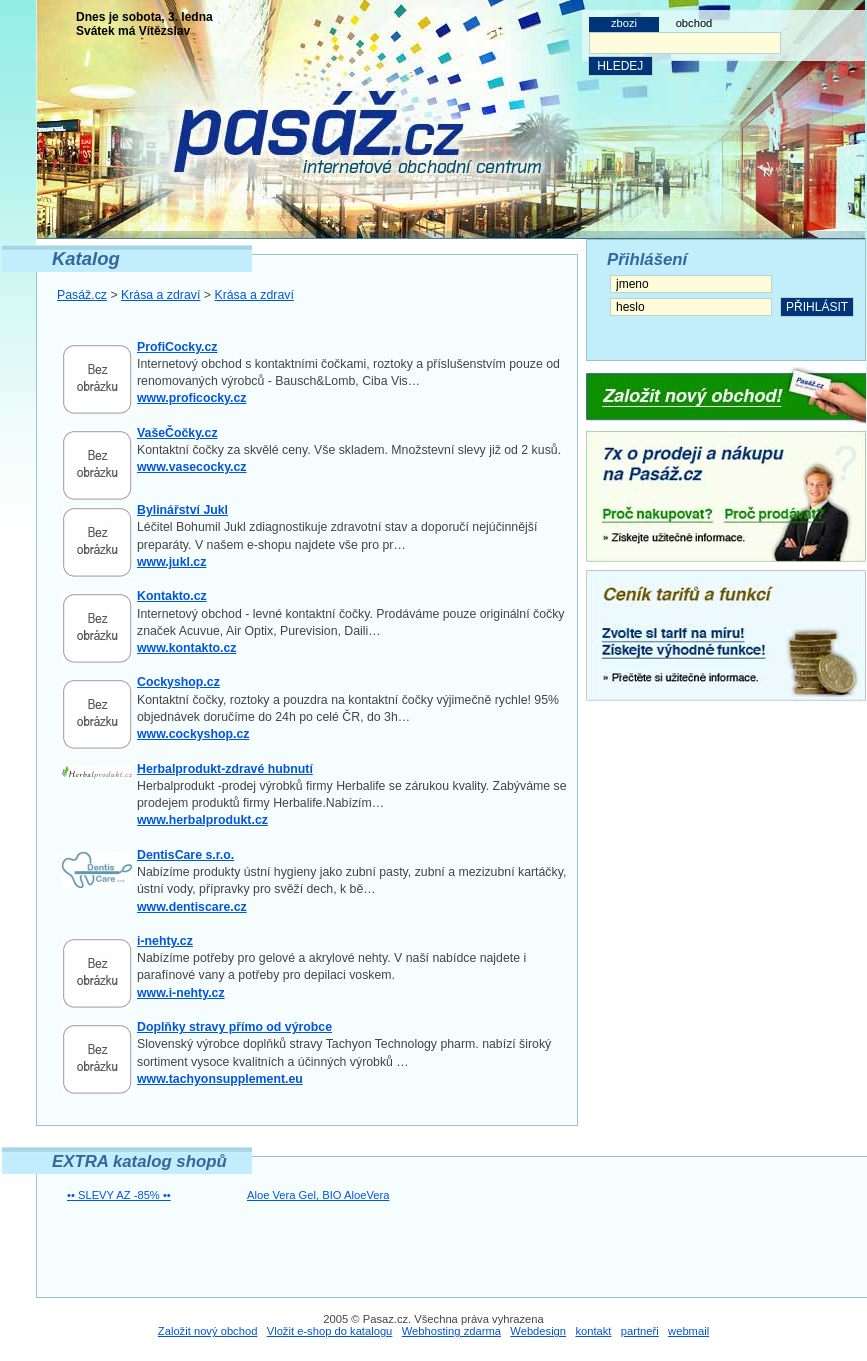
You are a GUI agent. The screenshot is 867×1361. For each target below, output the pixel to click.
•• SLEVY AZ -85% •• (119, 1195)
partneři (640, 1331)
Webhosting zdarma (451, 1331)
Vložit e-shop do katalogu (330, 1331)
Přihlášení (647, 259)
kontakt (593, 1331)
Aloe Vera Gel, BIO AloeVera (318, 1195)
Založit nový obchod (208, 1331)
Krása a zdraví (160, 295)
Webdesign (538, 1331)
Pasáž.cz (82, 295)
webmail (688, 1331)
